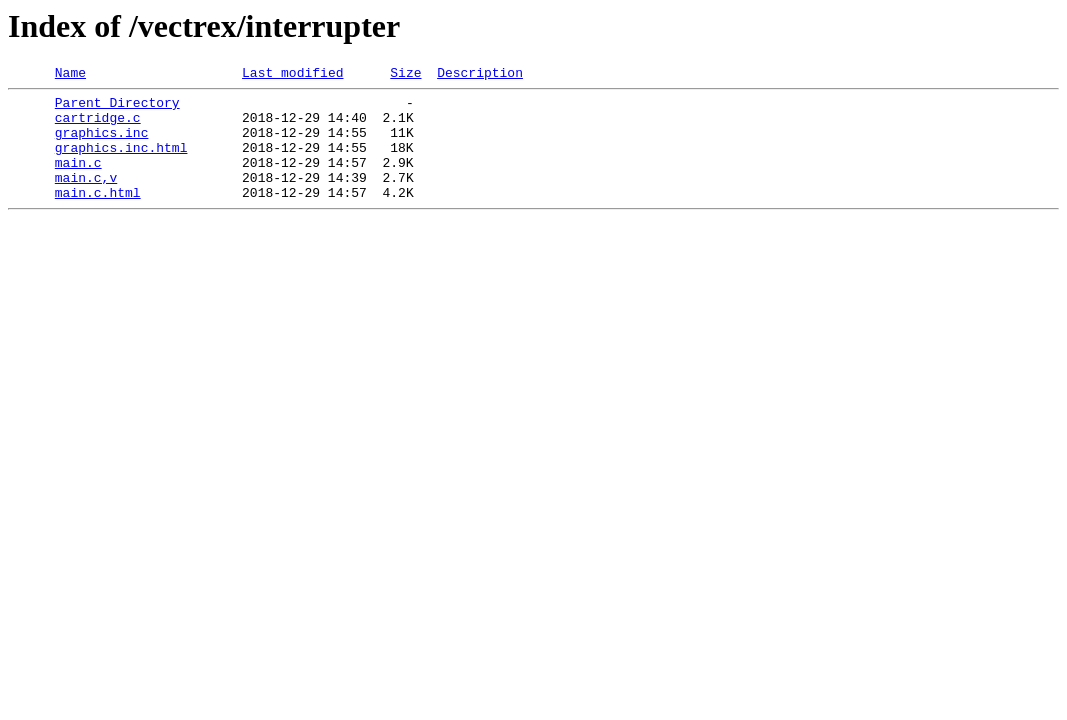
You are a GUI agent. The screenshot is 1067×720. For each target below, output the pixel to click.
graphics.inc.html (121, 162)
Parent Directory (117, 108)
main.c (78, 180)
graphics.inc (102, 144)
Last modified (292, 75)
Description (480, 75)
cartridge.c (98, 126)
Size (405, 75)
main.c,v (86, 198)
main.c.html (98, 216)
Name (70, 75)
